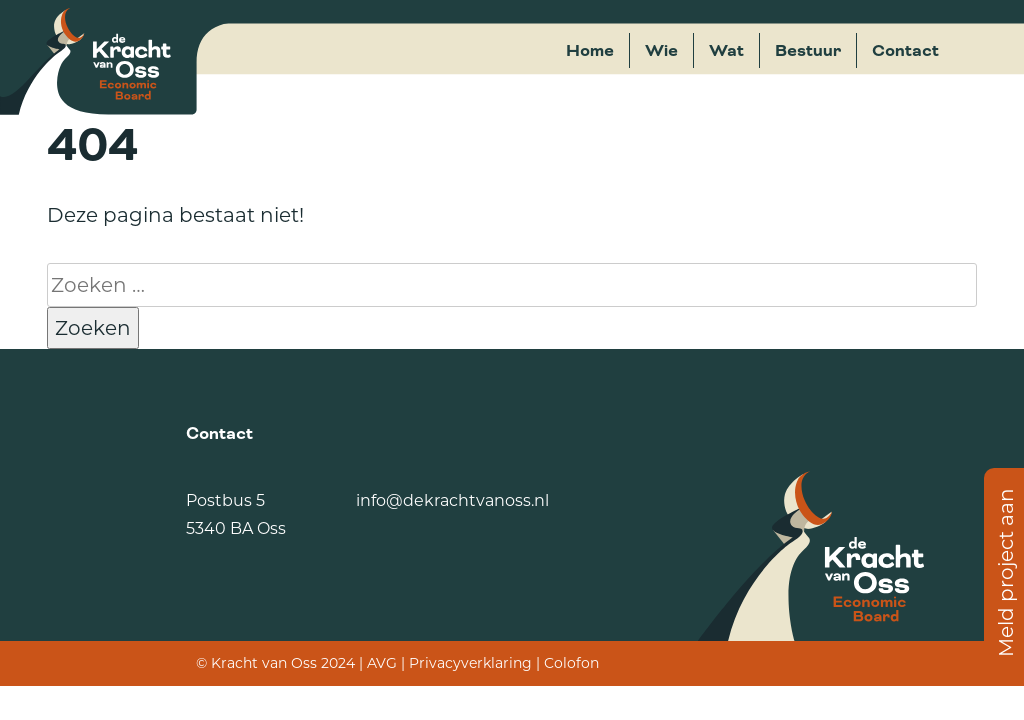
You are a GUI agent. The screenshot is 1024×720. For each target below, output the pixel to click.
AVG (382, 663)
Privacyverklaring (470, 663)
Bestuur (808, 51)
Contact (905, 51)
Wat (726, 51)
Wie (661, 51)
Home (590, 51)
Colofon (571, 663)
